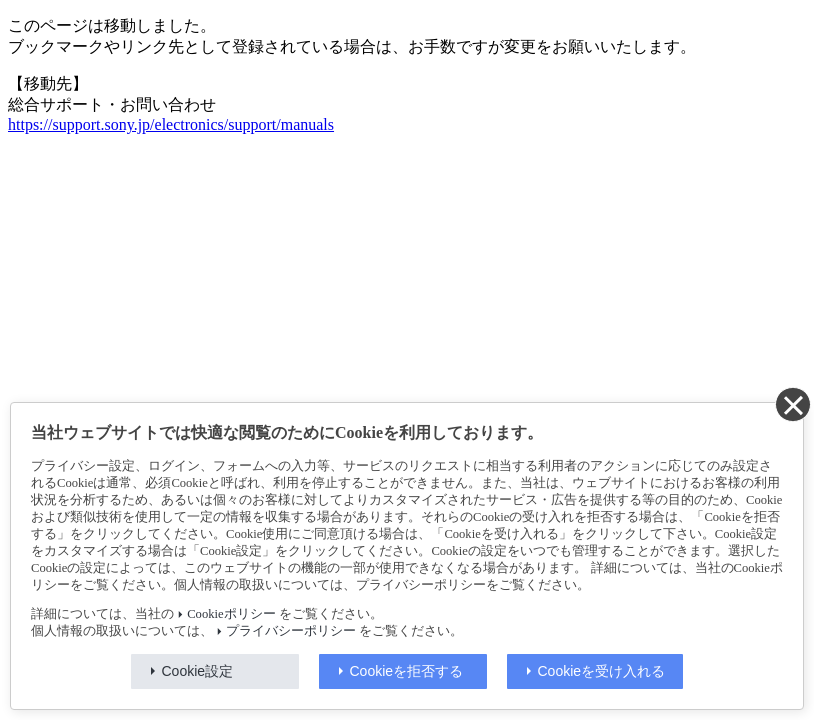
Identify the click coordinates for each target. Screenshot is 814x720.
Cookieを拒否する (407, 671)
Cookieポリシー (231, 614)
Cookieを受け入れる (602, 671)
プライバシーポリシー (291, 631)
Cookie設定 (198, 671)
